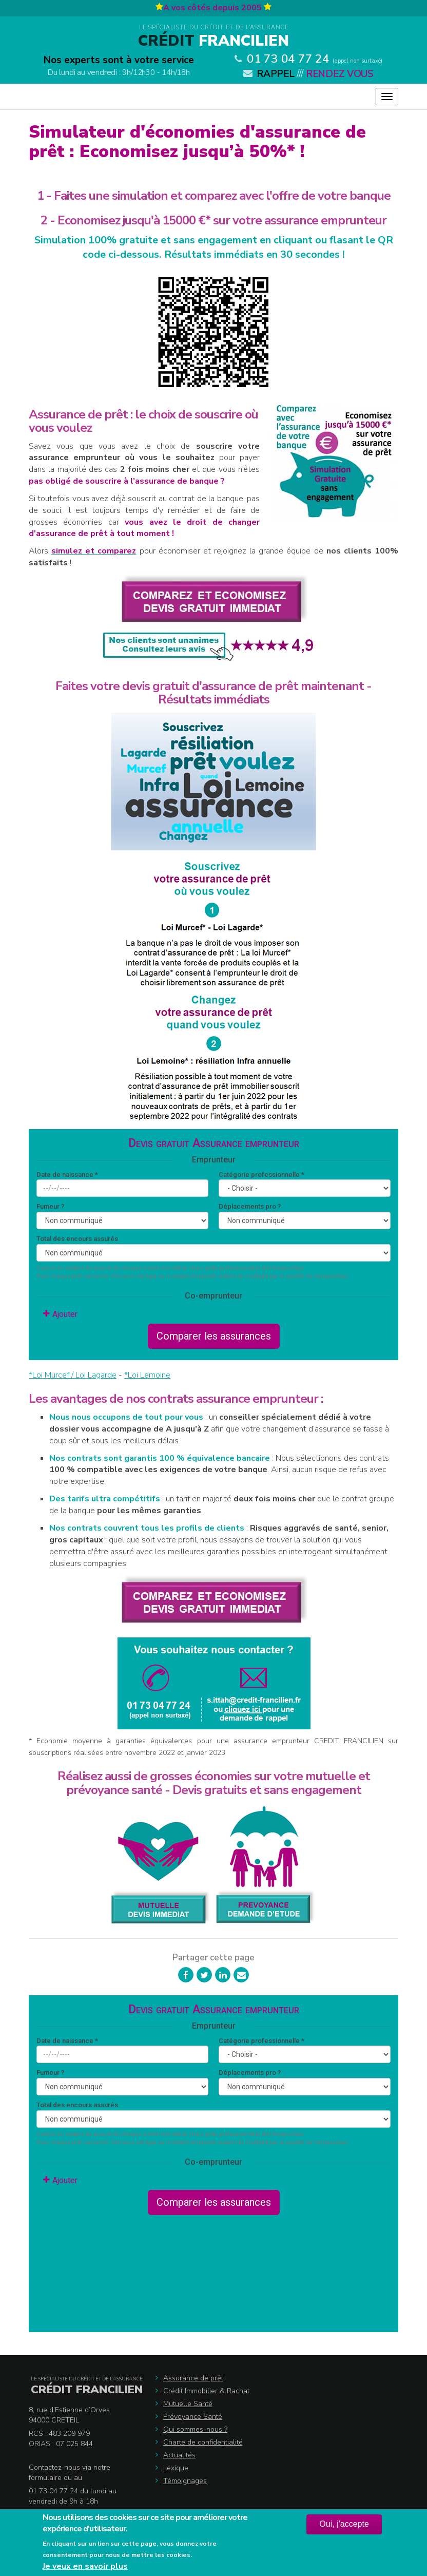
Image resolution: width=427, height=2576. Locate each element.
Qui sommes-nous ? (195, 2429)
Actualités (179, 2455)
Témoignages (185, 2481)
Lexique (175, 2468)
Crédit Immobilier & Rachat (206, 2391)
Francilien (213, 41)
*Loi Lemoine (147, 1375)
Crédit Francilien (87, 2389)
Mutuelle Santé (187, 2404)
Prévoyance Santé (192, 2416)
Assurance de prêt (193, 2378)
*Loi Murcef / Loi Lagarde (73, 1375)
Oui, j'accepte (343, 2524)
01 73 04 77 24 (288, 59)
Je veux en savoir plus (85, 2566)
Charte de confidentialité (203, 2442)
